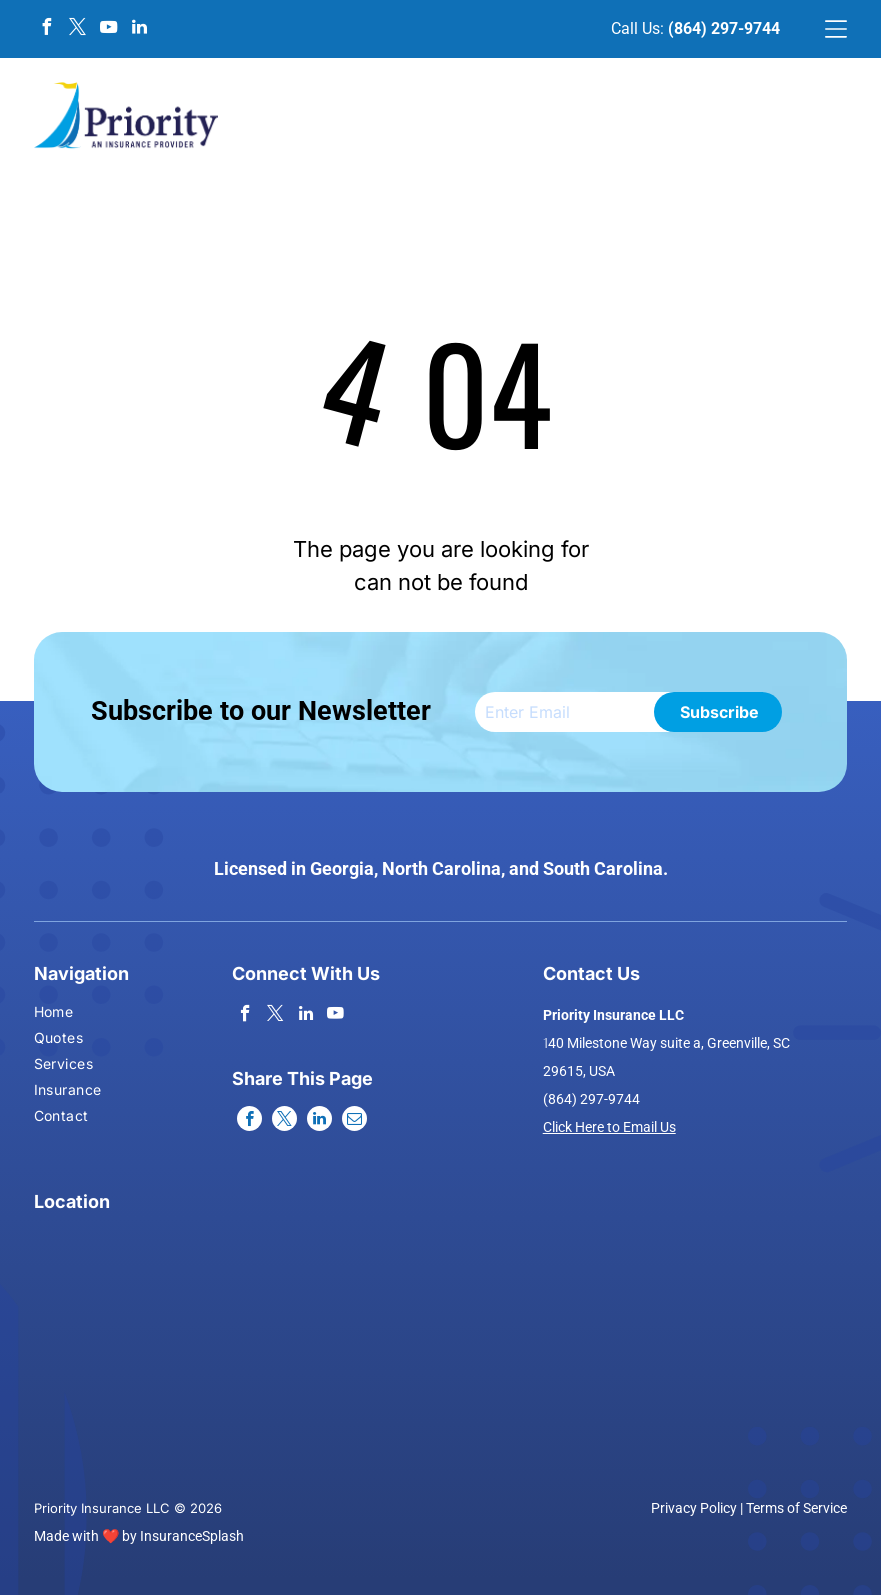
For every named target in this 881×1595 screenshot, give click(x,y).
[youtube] (109, 29)
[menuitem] (68, 1014)
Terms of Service (796, 1508)
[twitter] (78, 29)
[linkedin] (140, 29)
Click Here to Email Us (609, 1127)
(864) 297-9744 (724, 28)
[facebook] (47, 29)
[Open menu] (836, 29)
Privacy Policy (694, 1508)
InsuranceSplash (192, 1536)
